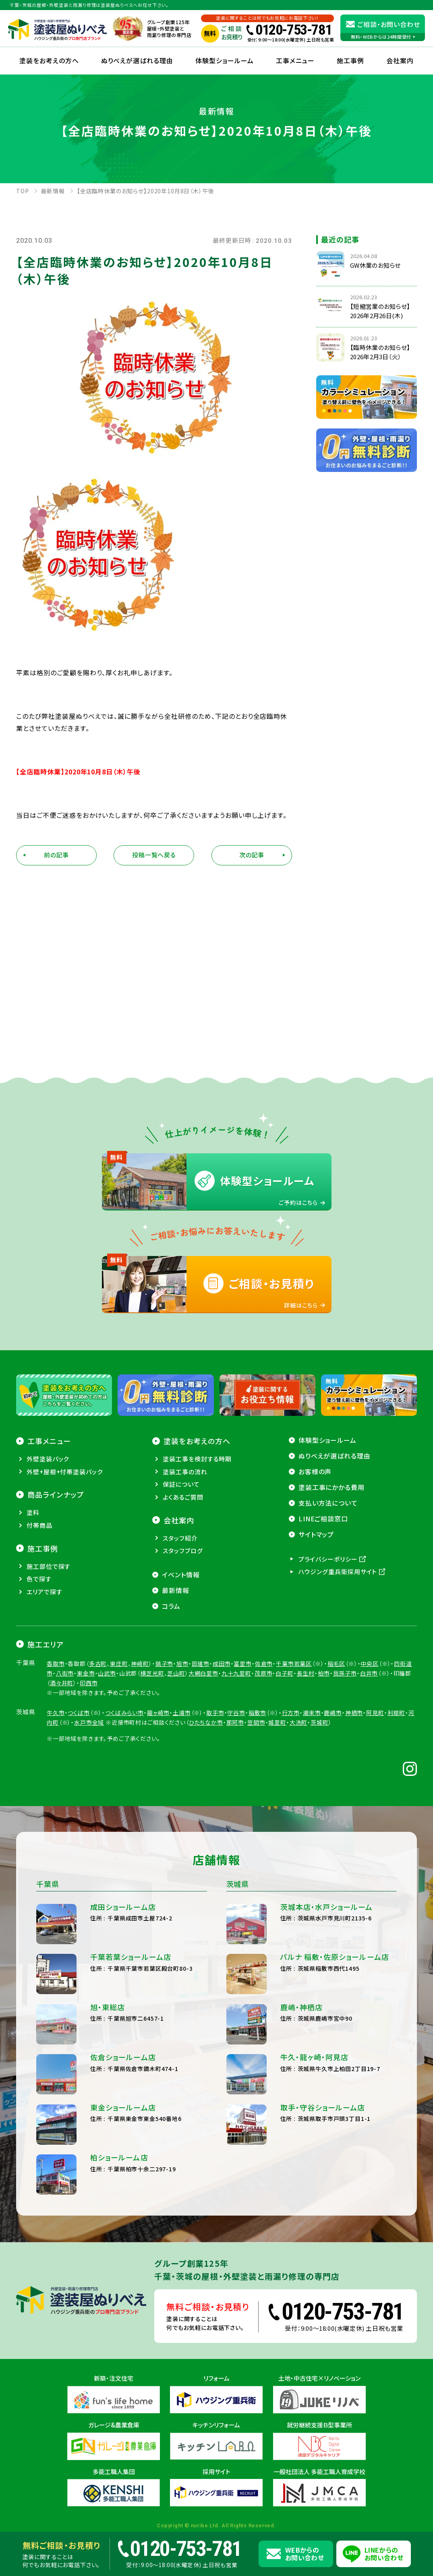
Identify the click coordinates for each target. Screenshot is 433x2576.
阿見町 (375, 1713)
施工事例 (350, 60)
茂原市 (264, 1673)
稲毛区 (336, 1663)
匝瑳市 (201, 1663)
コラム (171, 1606)
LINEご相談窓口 (323, 1518)
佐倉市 (264, 1663)
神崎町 (140, 1663)
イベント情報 (181, 1574)
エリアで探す (44, 1591)
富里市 (243, 1663)
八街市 (65, 1673)
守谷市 (236, 1713)
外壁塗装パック (48, 1459)
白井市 (369, 1673)
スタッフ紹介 (180, 1538)
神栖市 (354, 1713)
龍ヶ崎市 (158, 1713)
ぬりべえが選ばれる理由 (137, 60)
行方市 (291, 1713)
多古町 (98, 1663)
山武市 (107, 1673)
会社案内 (179, 1520)
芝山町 (176, 1673)
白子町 (285, 1673)
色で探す (39, 1579)
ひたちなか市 (206, 1722)
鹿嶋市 (333, 1713)
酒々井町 (61, 1683)
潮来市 (312, 1713)
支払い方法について (328, 1503)
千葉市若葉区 (294, 1663)
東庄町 (119, 1663)
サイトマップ (316, 1534)
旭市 (182, 1663)
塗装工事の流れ (185, 1471)
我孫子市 (345, 1673)
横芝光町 (152, 1673)
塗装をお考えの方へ (49, 60)
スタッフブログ (183, 1550)
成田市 (222, 1663)
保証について (181, 1484)
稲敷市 (258, 1713)
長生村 (306, 1673)
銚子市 (164, 1663)
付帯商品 (39, 1525)
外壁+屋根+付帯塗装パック (65, 1471)
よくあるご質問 (183, 1497)
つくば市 (78, 1713)
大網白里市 (203, 1673)
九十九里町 (236, 1673)
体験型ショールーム (224, 60)
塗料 (33, 1512)
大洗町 (299, 1722)
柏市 (324, 1673)
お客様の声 (315, 1471)
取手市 (215, 1713)
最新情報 (175, 1590)
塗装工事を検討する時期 (197, 1459)
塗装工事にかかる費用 (331, 1487)
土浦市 (182, 1713)
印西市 (89, 1683)
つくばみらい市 (124, 1713)
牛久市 (56, 1713)
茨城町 (320, 1722)
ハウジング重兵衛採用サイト (337, 1571)
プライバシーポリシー (328, 1559)
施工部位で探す (48, 1566)
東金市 (86, 1673)
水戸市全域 (89, 1722)
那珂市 (235, 1722)
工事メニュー (295, 60)
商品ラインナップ (55, 1494)
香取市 (56, 1663)
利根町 (396, 1713)
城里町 (277, 1722)
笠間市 (256, 1722)
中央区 (369, 1663)
